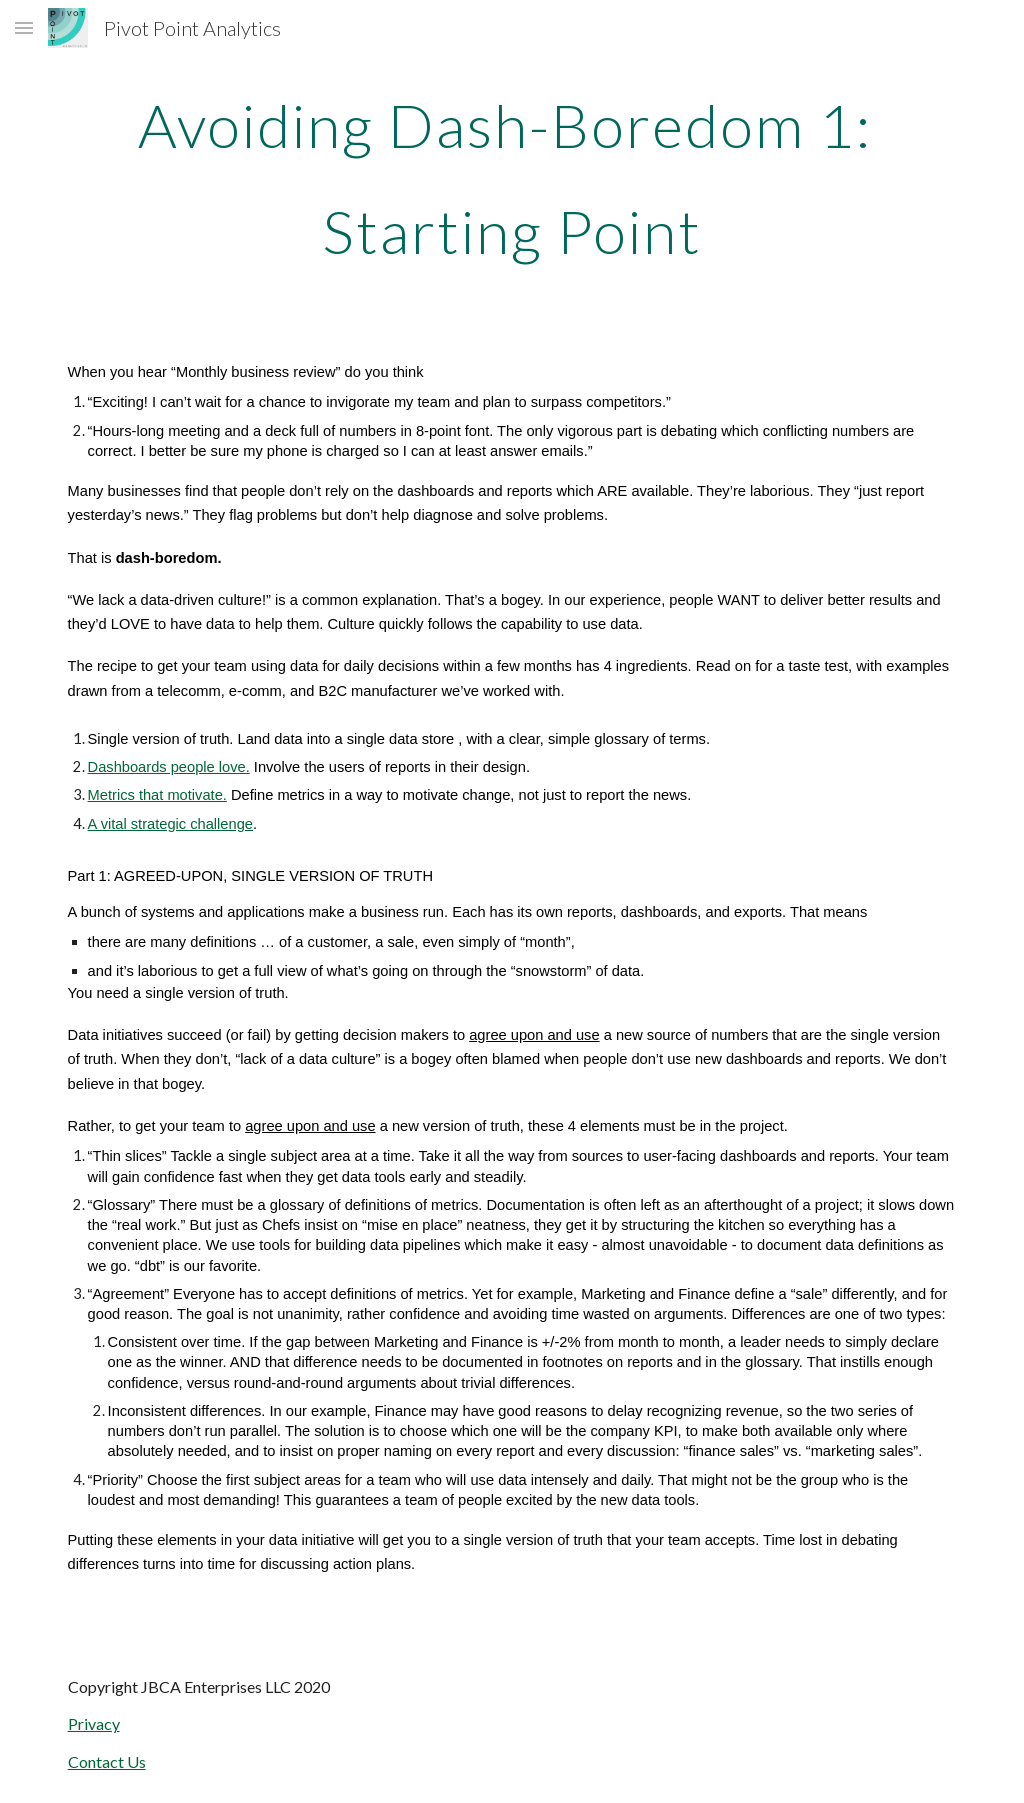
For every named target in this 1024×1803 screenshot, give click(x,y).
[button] (24, 27)
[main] (512, 178)
